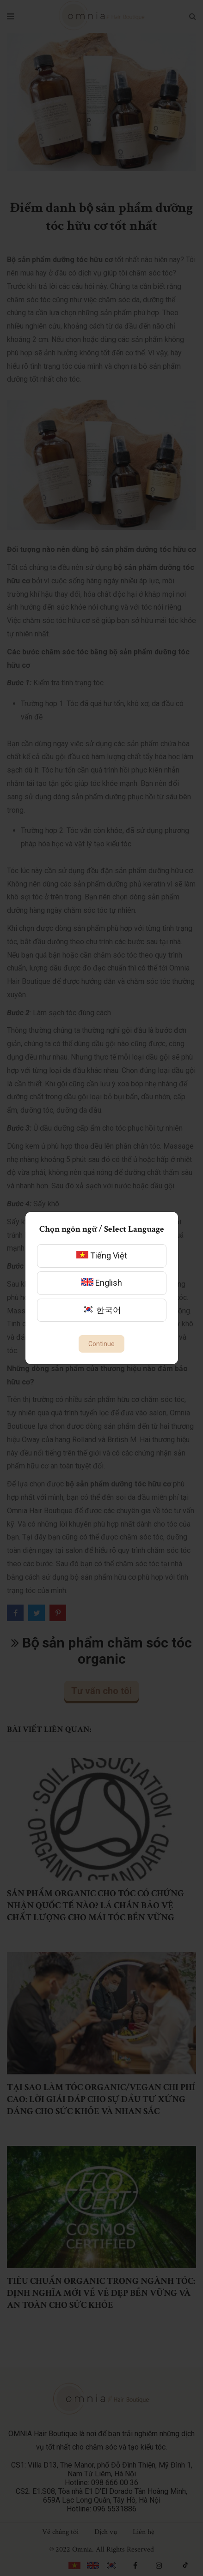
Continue (101, 1344)
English (101, 1283)
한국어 (101, 1310)
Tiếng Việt (101, 1255)
